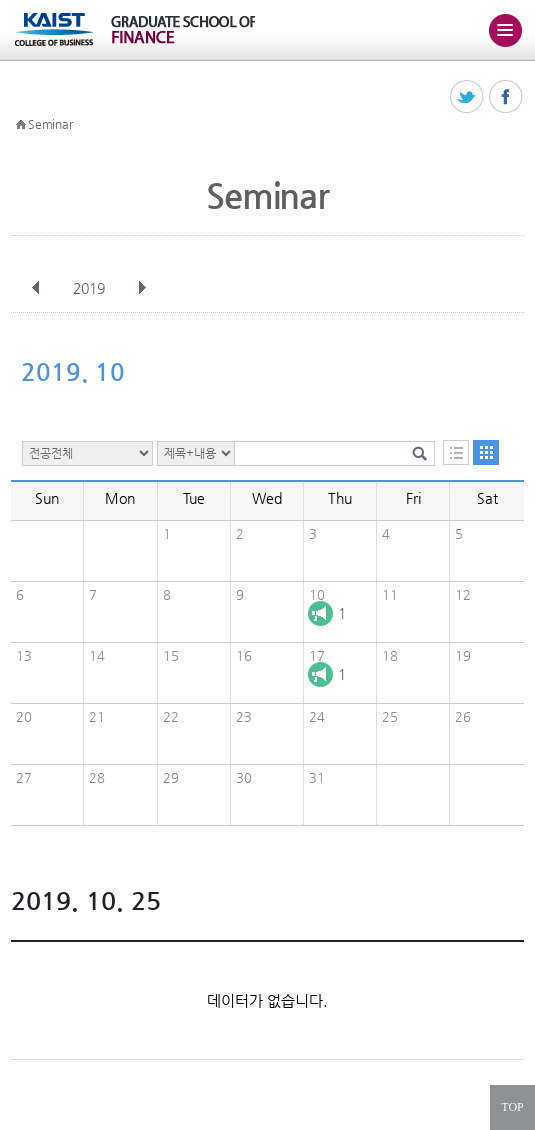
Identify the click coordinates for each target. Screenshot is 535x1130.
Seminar (50, 124)
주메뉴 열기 (505, 30)
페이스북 (506, 97)
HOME (21, 125)
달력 (486, 452)
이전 (36, 288)
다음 (142, 288)
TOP (512, 1107)
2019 (91, 288)
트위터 (467, 97)
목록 (456, 452)
